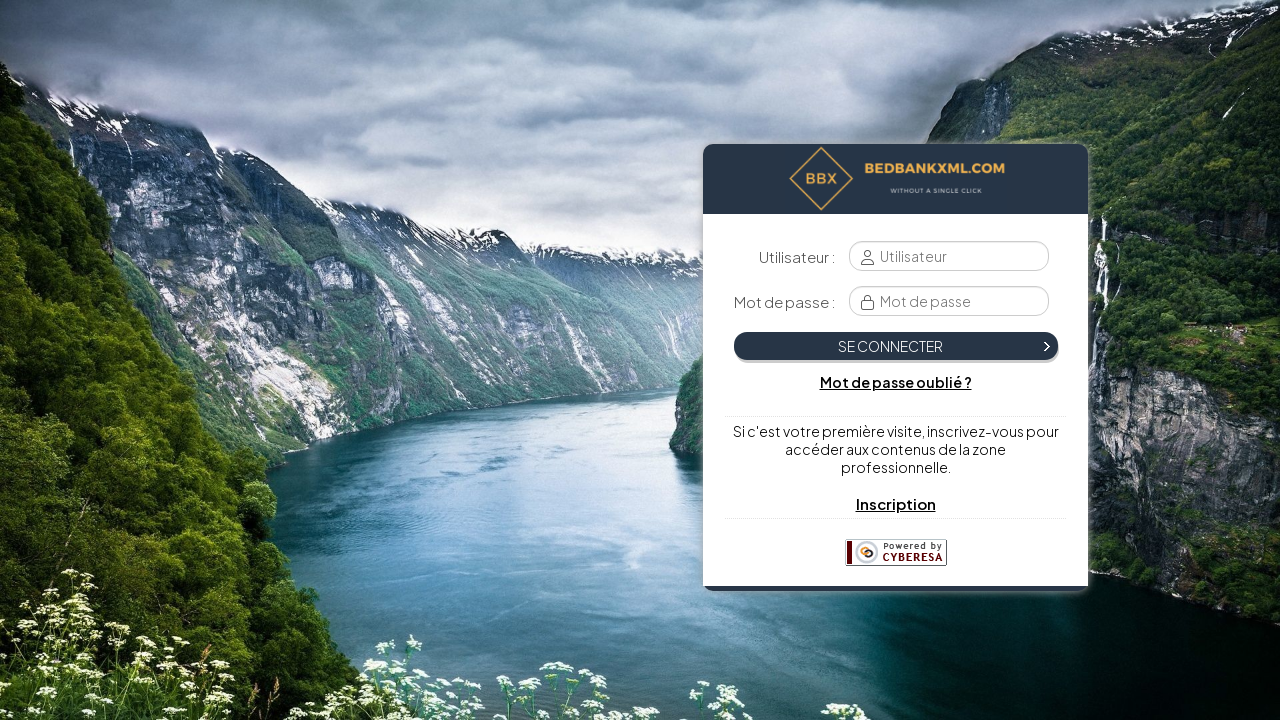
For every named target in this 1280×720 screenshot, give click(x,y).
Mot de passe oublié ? (896, 382)
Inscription (896, 503)
